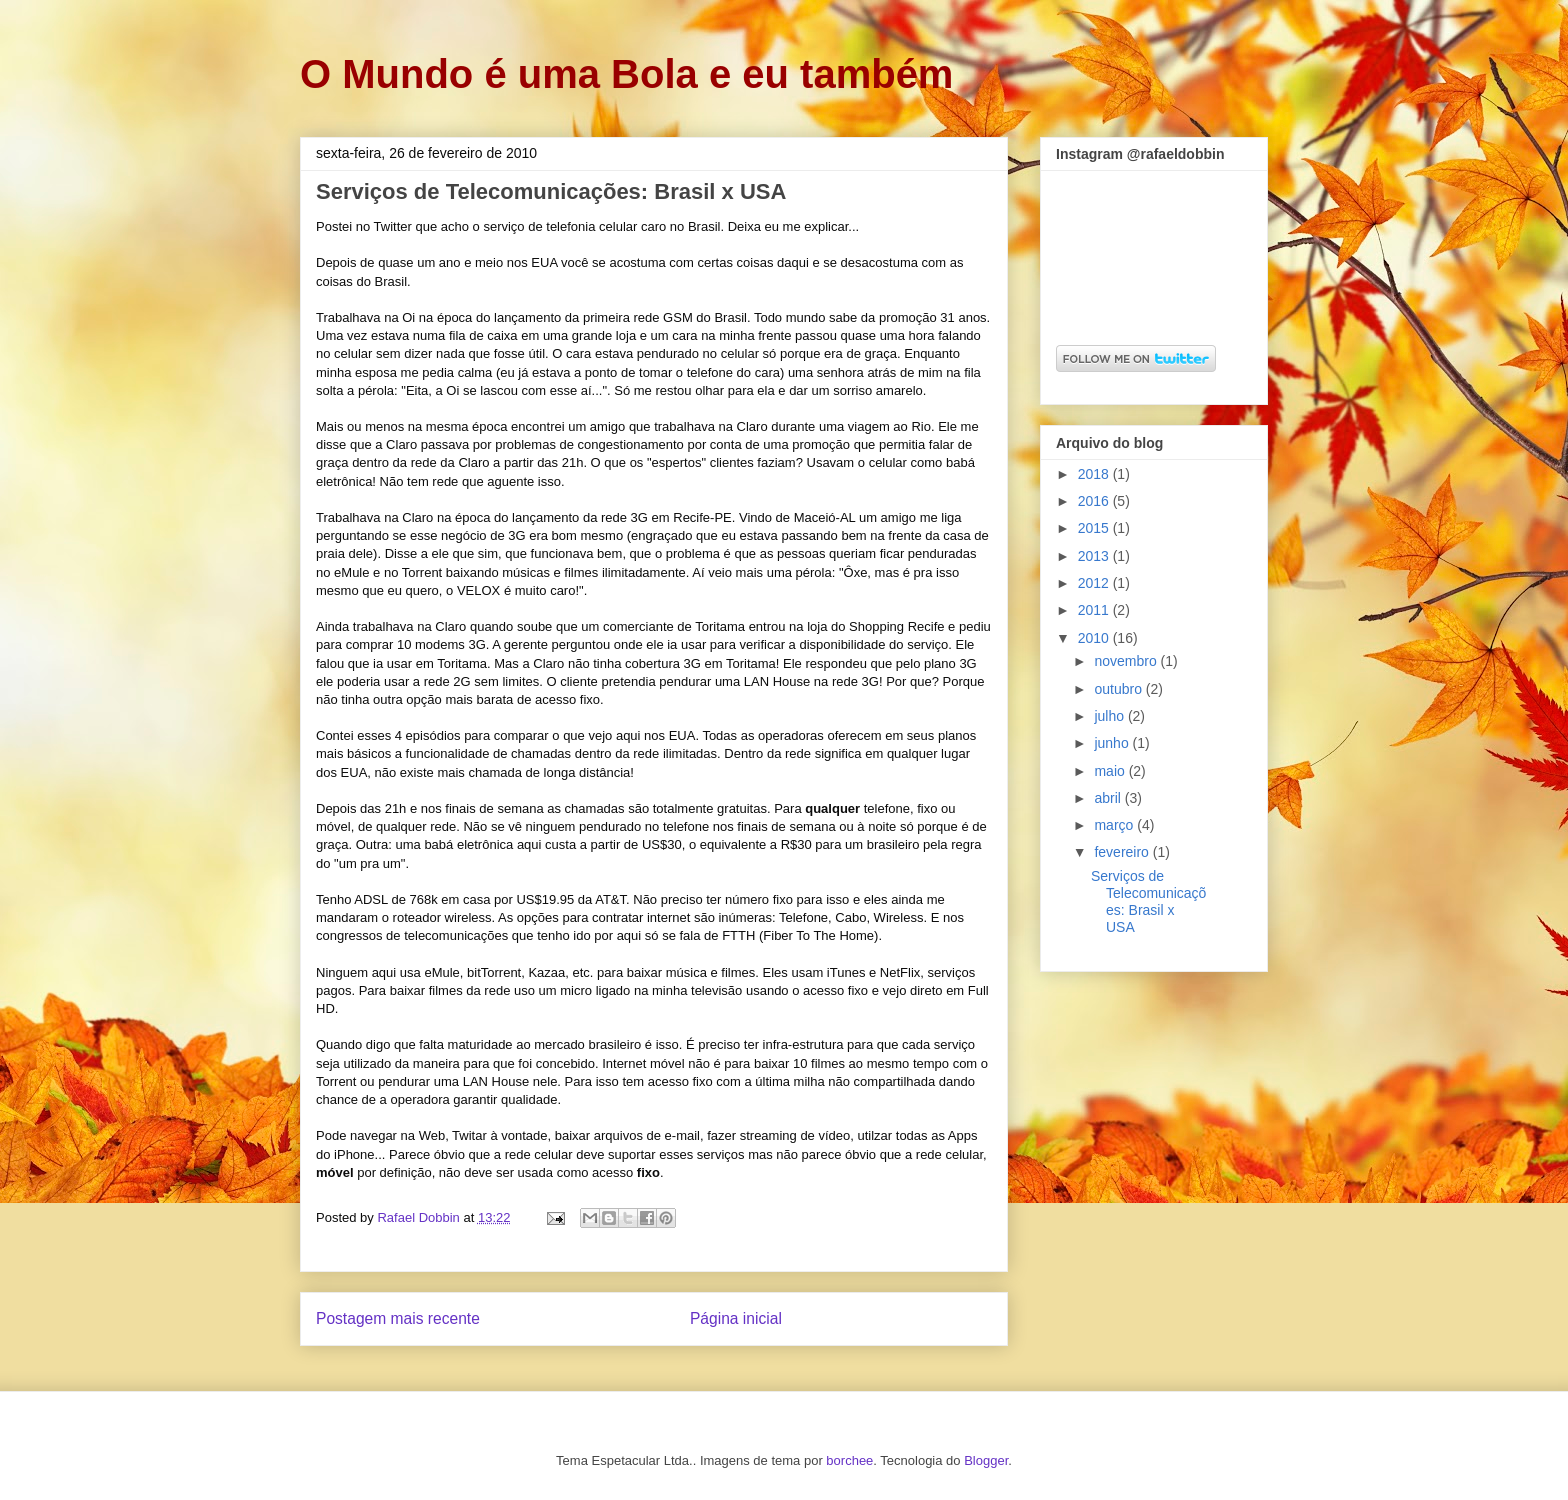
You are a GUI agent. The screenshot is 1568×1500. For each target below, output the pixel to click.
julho (1110, 716)
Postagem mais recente (398, 1318)
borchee (849, 1460)
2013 (1095, 556)
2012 (1095, 583)
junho (1113, 743)
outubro (1119, 689)
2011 (1095, 610)
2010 (1095, 638)
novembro (1127, 661)
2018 (1095, 474)
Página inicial (736, 1318)
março (1115, 825)
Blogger (986, 1460)
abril (1109, 798)
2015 (1095, 528)
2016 (1095, 501)
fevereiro (1123, 852)
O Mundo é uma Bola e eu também (626, 74)
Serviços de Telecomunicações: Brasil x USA (1148, 901)
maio (1111, 771)
